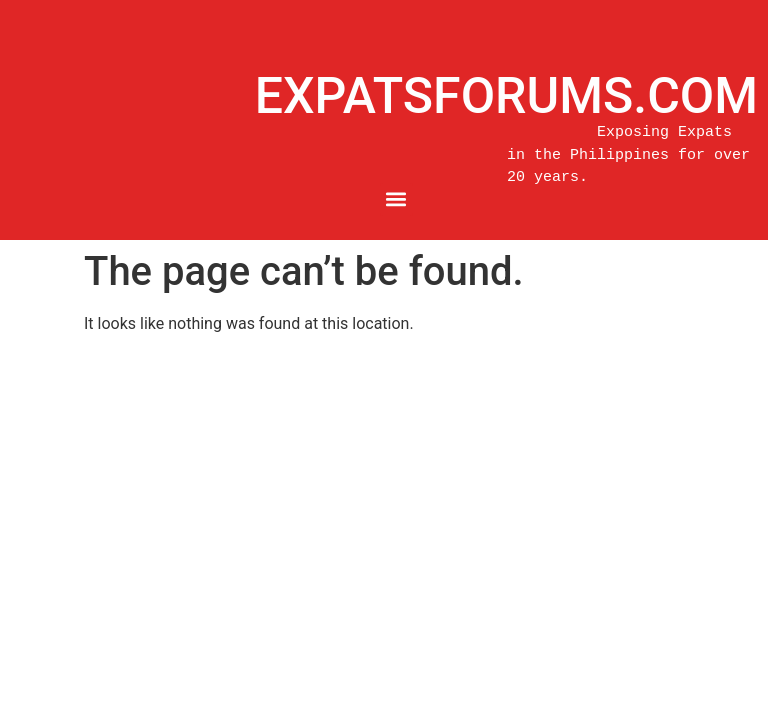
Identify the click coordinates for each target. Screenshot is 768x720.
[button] (396, 199)
